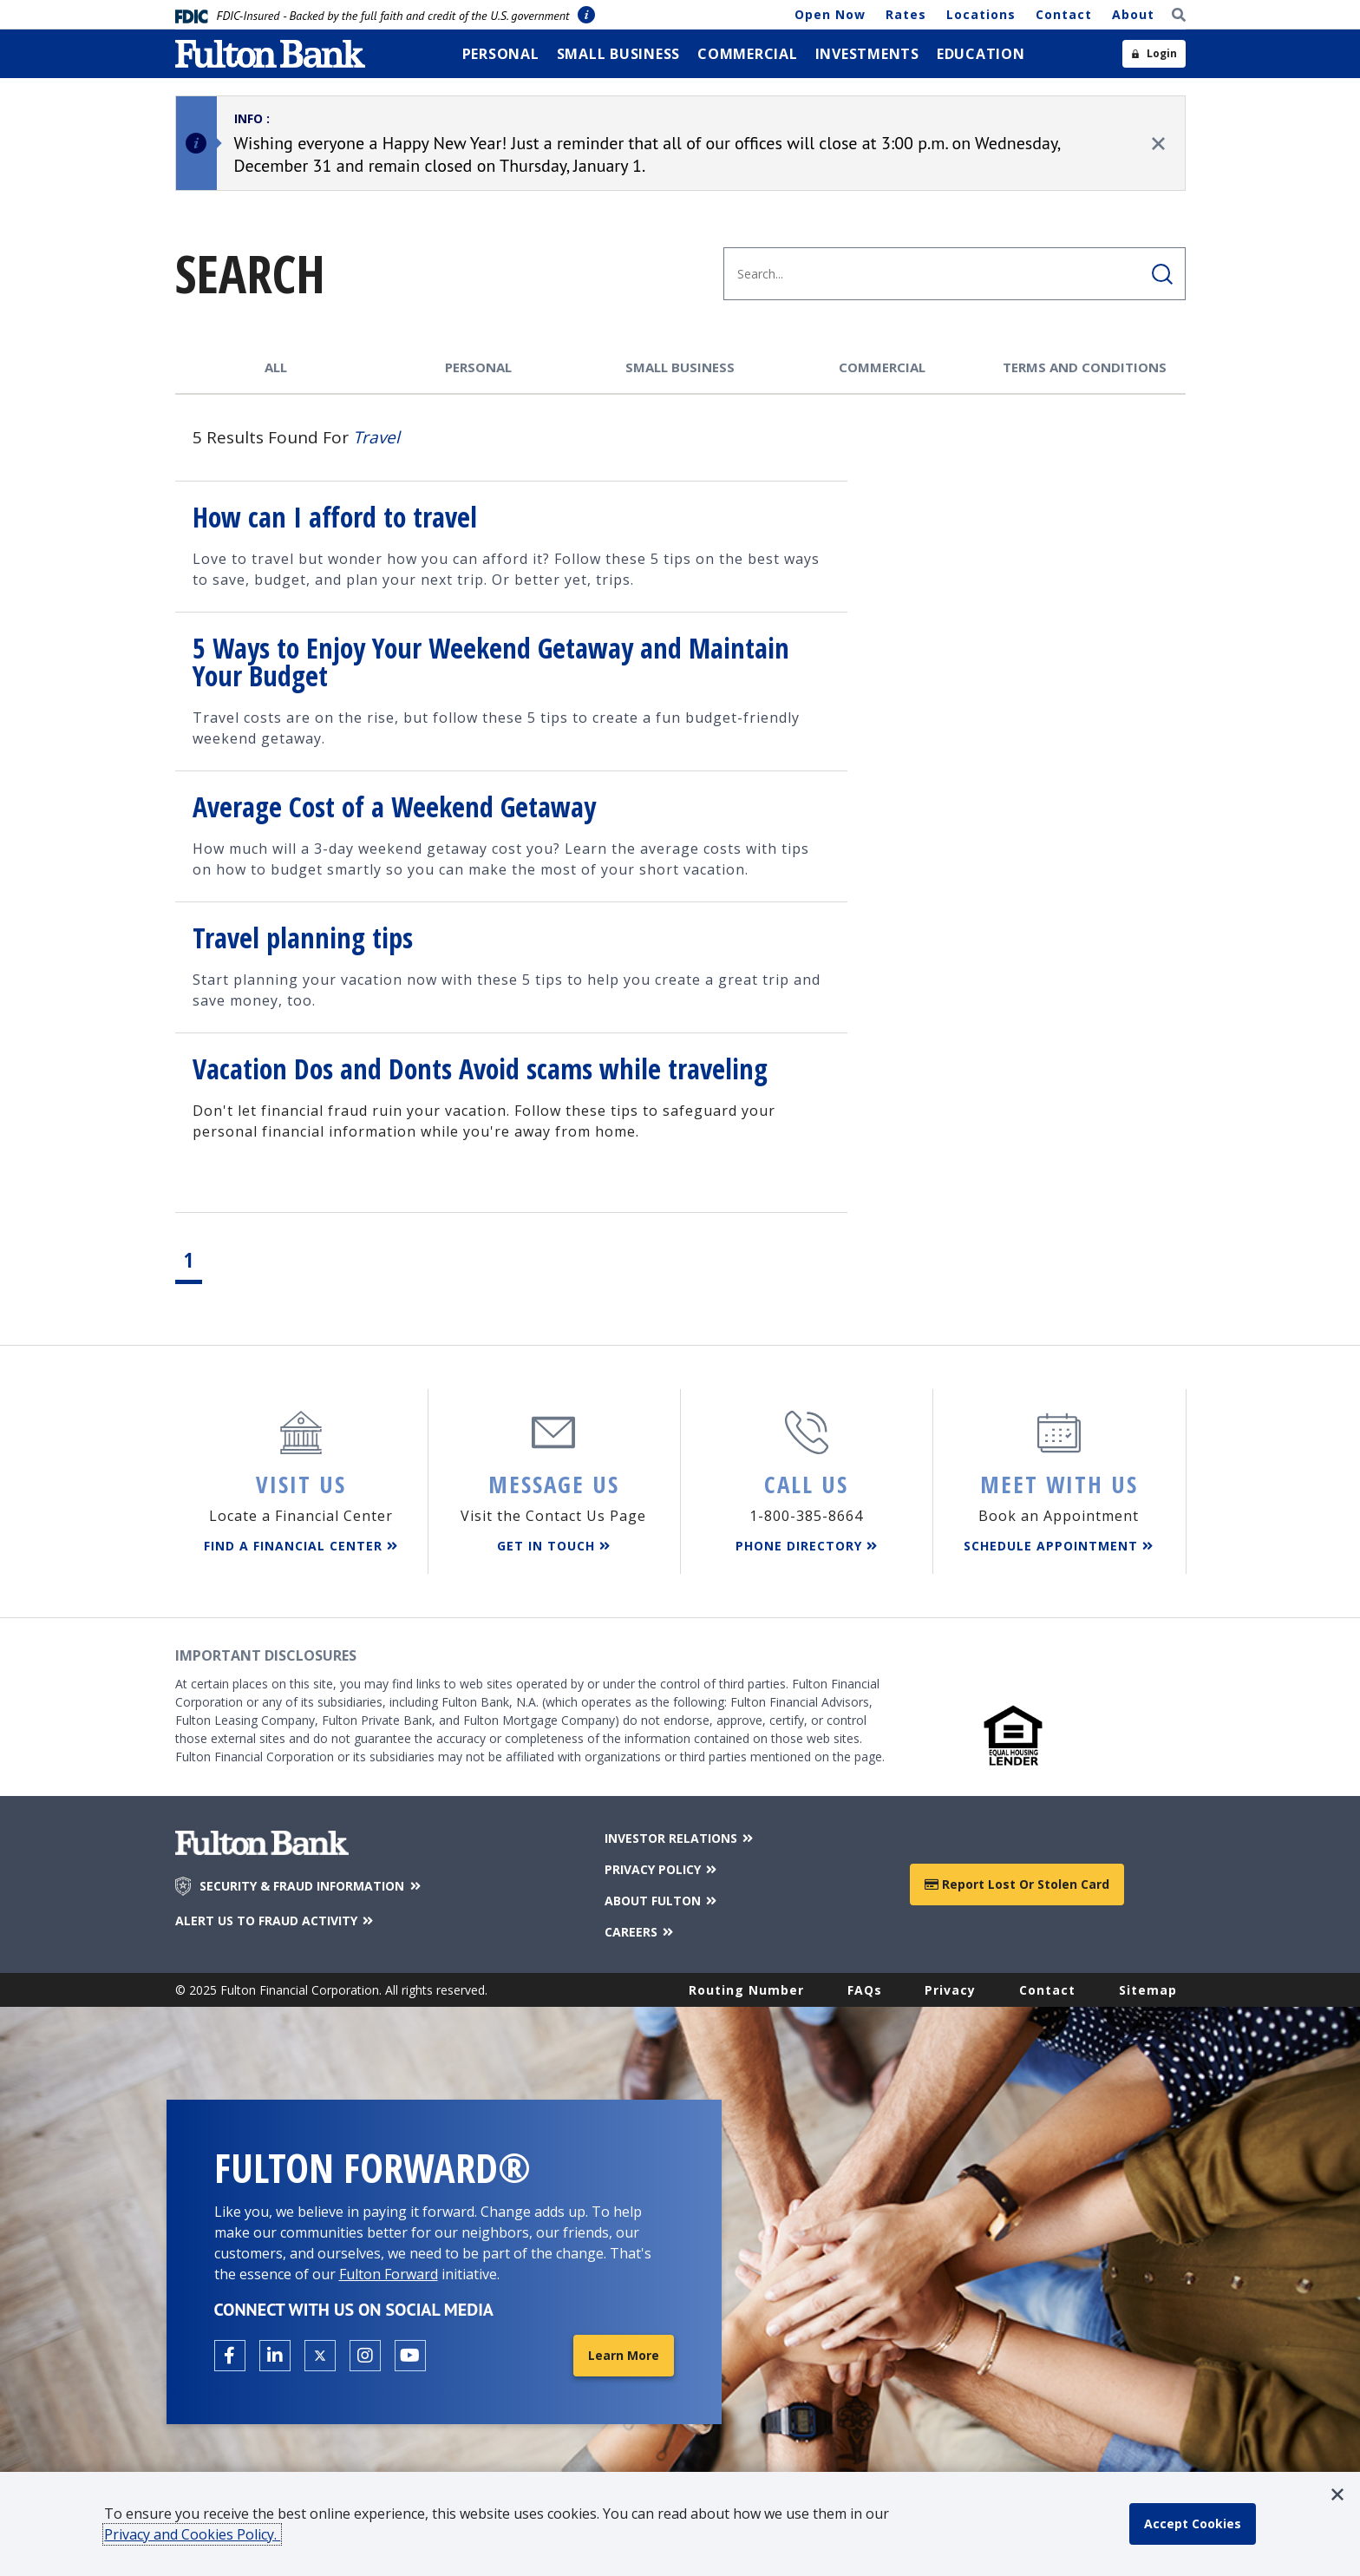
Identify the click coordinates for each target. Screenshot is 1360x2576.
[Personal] (501, 53)
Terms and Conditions (1085, 367)
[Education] (981, 53)
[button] (1337, 2494)
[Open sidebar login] (1154, 54)
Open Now (830, 14)
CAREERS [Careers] (641, 1932)
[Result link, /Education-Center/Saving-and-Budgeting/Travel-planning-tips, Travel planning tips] (511, 966)
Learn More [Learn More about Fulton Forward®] (623, 2355)
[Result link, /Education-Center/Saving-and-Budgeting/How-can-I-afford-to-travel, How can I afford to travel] (511, 546)
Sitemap (1148, 1990)
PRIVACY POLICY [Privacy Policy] (662, 1869)
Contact (1064, 14)
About (1133, 14)
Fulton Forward (388, 2274)
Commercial (882, 367)
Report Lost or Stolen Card (1017, 1884)
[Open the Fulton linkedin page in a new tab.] (275, 2355)
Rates (906, 14)
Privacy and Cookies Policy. (192, 2534)
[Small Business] (619, 53)
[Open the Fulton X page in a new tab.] (320, 2355)
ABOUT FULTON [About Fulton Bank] (662, 1900)
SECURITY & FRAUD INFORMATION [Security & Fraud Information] (311, 1886)
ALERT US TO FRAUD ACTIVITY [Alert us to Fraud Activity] (275, 1920)
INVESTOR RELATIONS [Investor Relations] (680, 1838)
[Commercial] (748, 53)
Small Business (680, 367)
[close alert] (1158, 143)
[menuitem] (501, 53)
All (276, 367)
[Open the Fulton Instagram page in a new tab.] (365, 2355)
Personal (478, 367)
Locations (981, 14)
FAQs (864, 1990)
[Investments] (867, 53)
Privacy (950, 1990)
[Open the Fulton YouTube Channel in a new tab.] (410, 2355)
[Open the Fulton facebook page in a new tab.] (229, 2355)
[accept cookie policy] (1192, 2524)
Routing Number (746, 1990)
